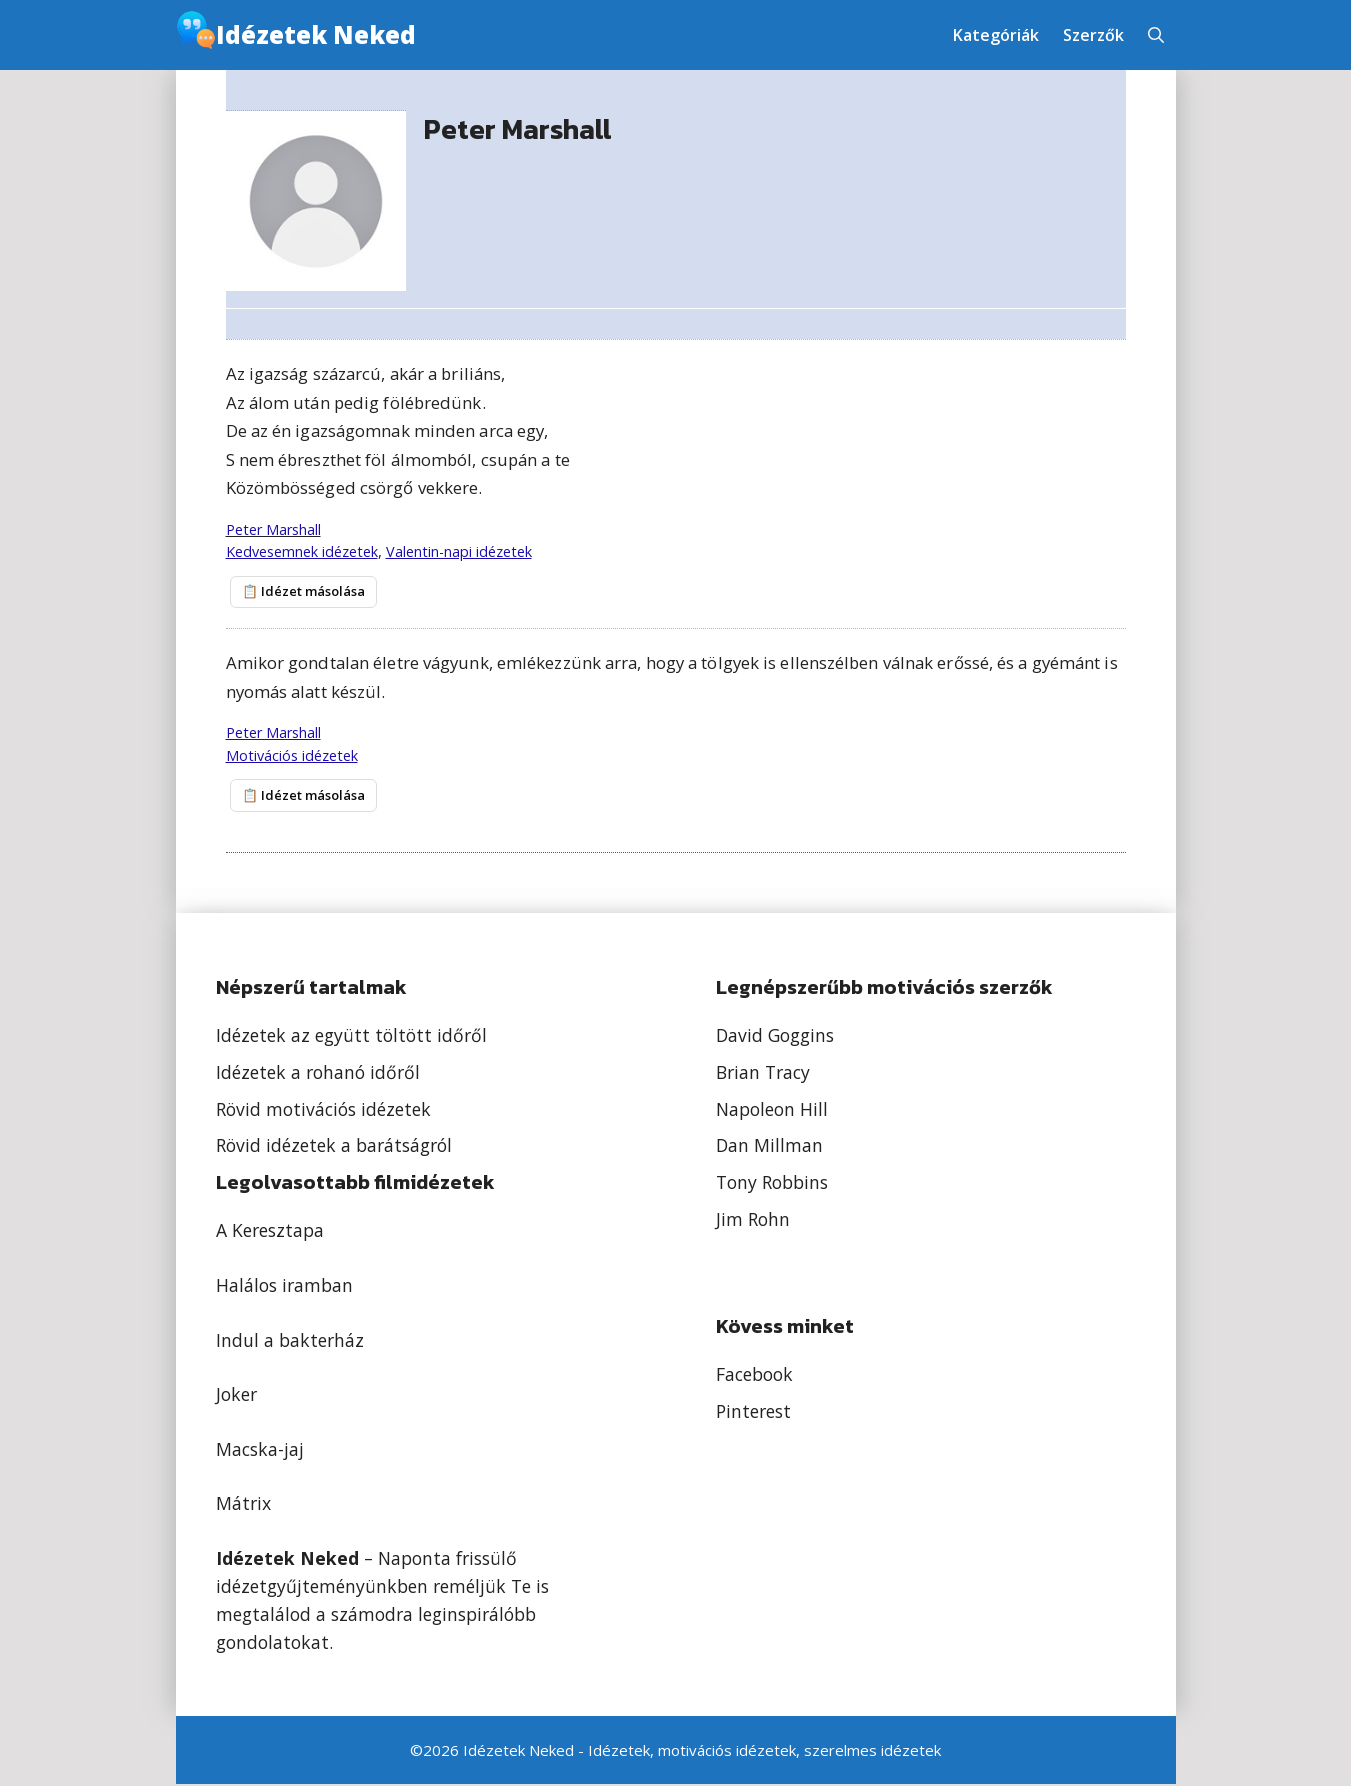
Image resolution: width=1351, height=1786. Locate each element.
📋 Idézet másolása (300, 592)
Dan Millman (769, 1147)
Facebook (754, 1376)
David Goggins (775, 1036)
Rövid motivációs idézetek (323, 1110)
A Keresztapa (270, 1232)
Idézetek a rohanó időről (318, 1073)
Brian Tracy (763, 1073)
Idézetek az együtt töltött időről (351, 1036)
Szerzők (1093, 35)
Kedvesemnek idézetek (302, 551)
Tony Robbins (772, 1184)
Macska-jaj (260, 1450)
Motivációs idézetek (292, 756)
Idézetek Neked (316, 34)
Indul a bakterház (290, 1341)
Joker (236, 1396)
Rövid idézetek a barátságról (334, 1147)
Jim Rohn (753, 1221)
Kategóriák (996, 35)
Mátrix (243, 1505)
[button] (1156, 35)
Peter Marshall (273, 529)
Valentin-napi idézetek (459, 551)
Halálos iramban (284, 1287)
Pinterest (753, 1413)
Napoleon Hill (772, 1110)
